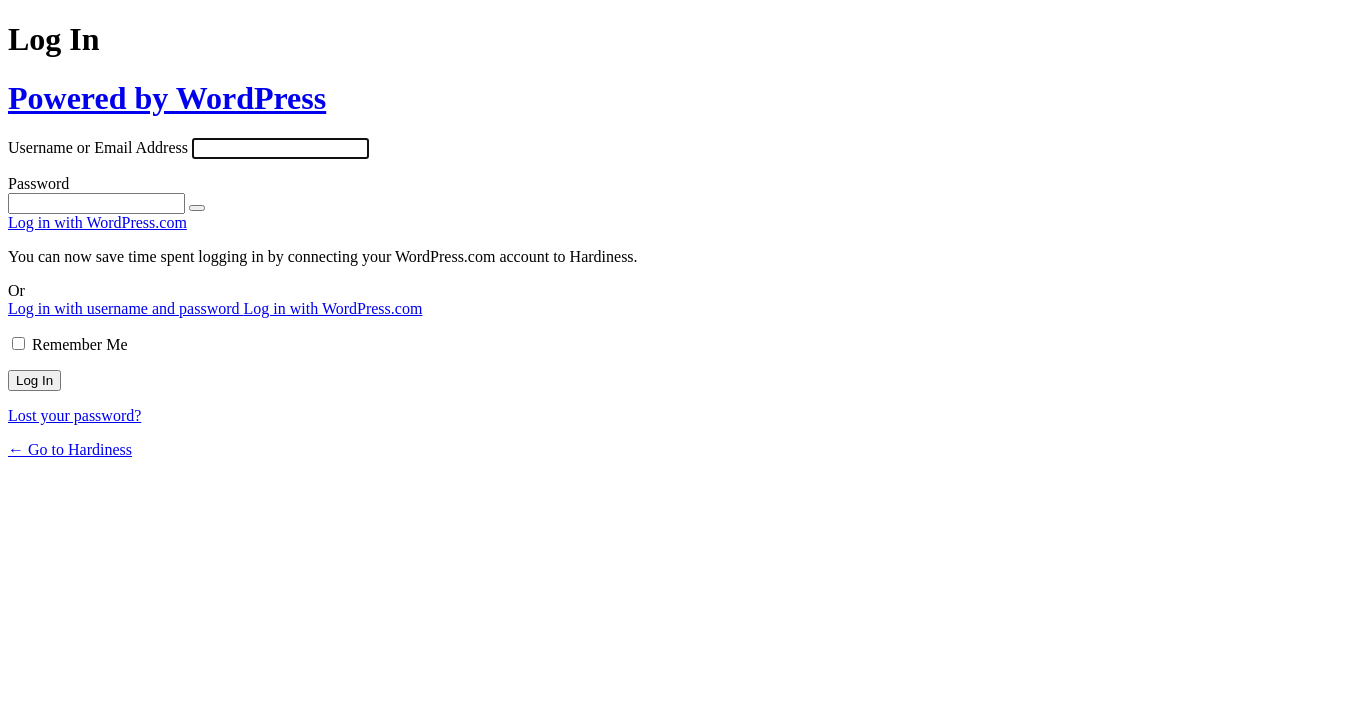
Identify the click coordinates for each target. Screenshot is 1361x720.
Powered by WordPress (167, 98)
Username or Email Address (98, 147)
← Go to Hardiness (70, 449)
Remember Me (80, 344)
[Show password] (197, 208)
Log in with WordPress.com (97, 222)
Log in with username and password (126, 308)
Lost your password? (74, 415)
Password (38, 183)
